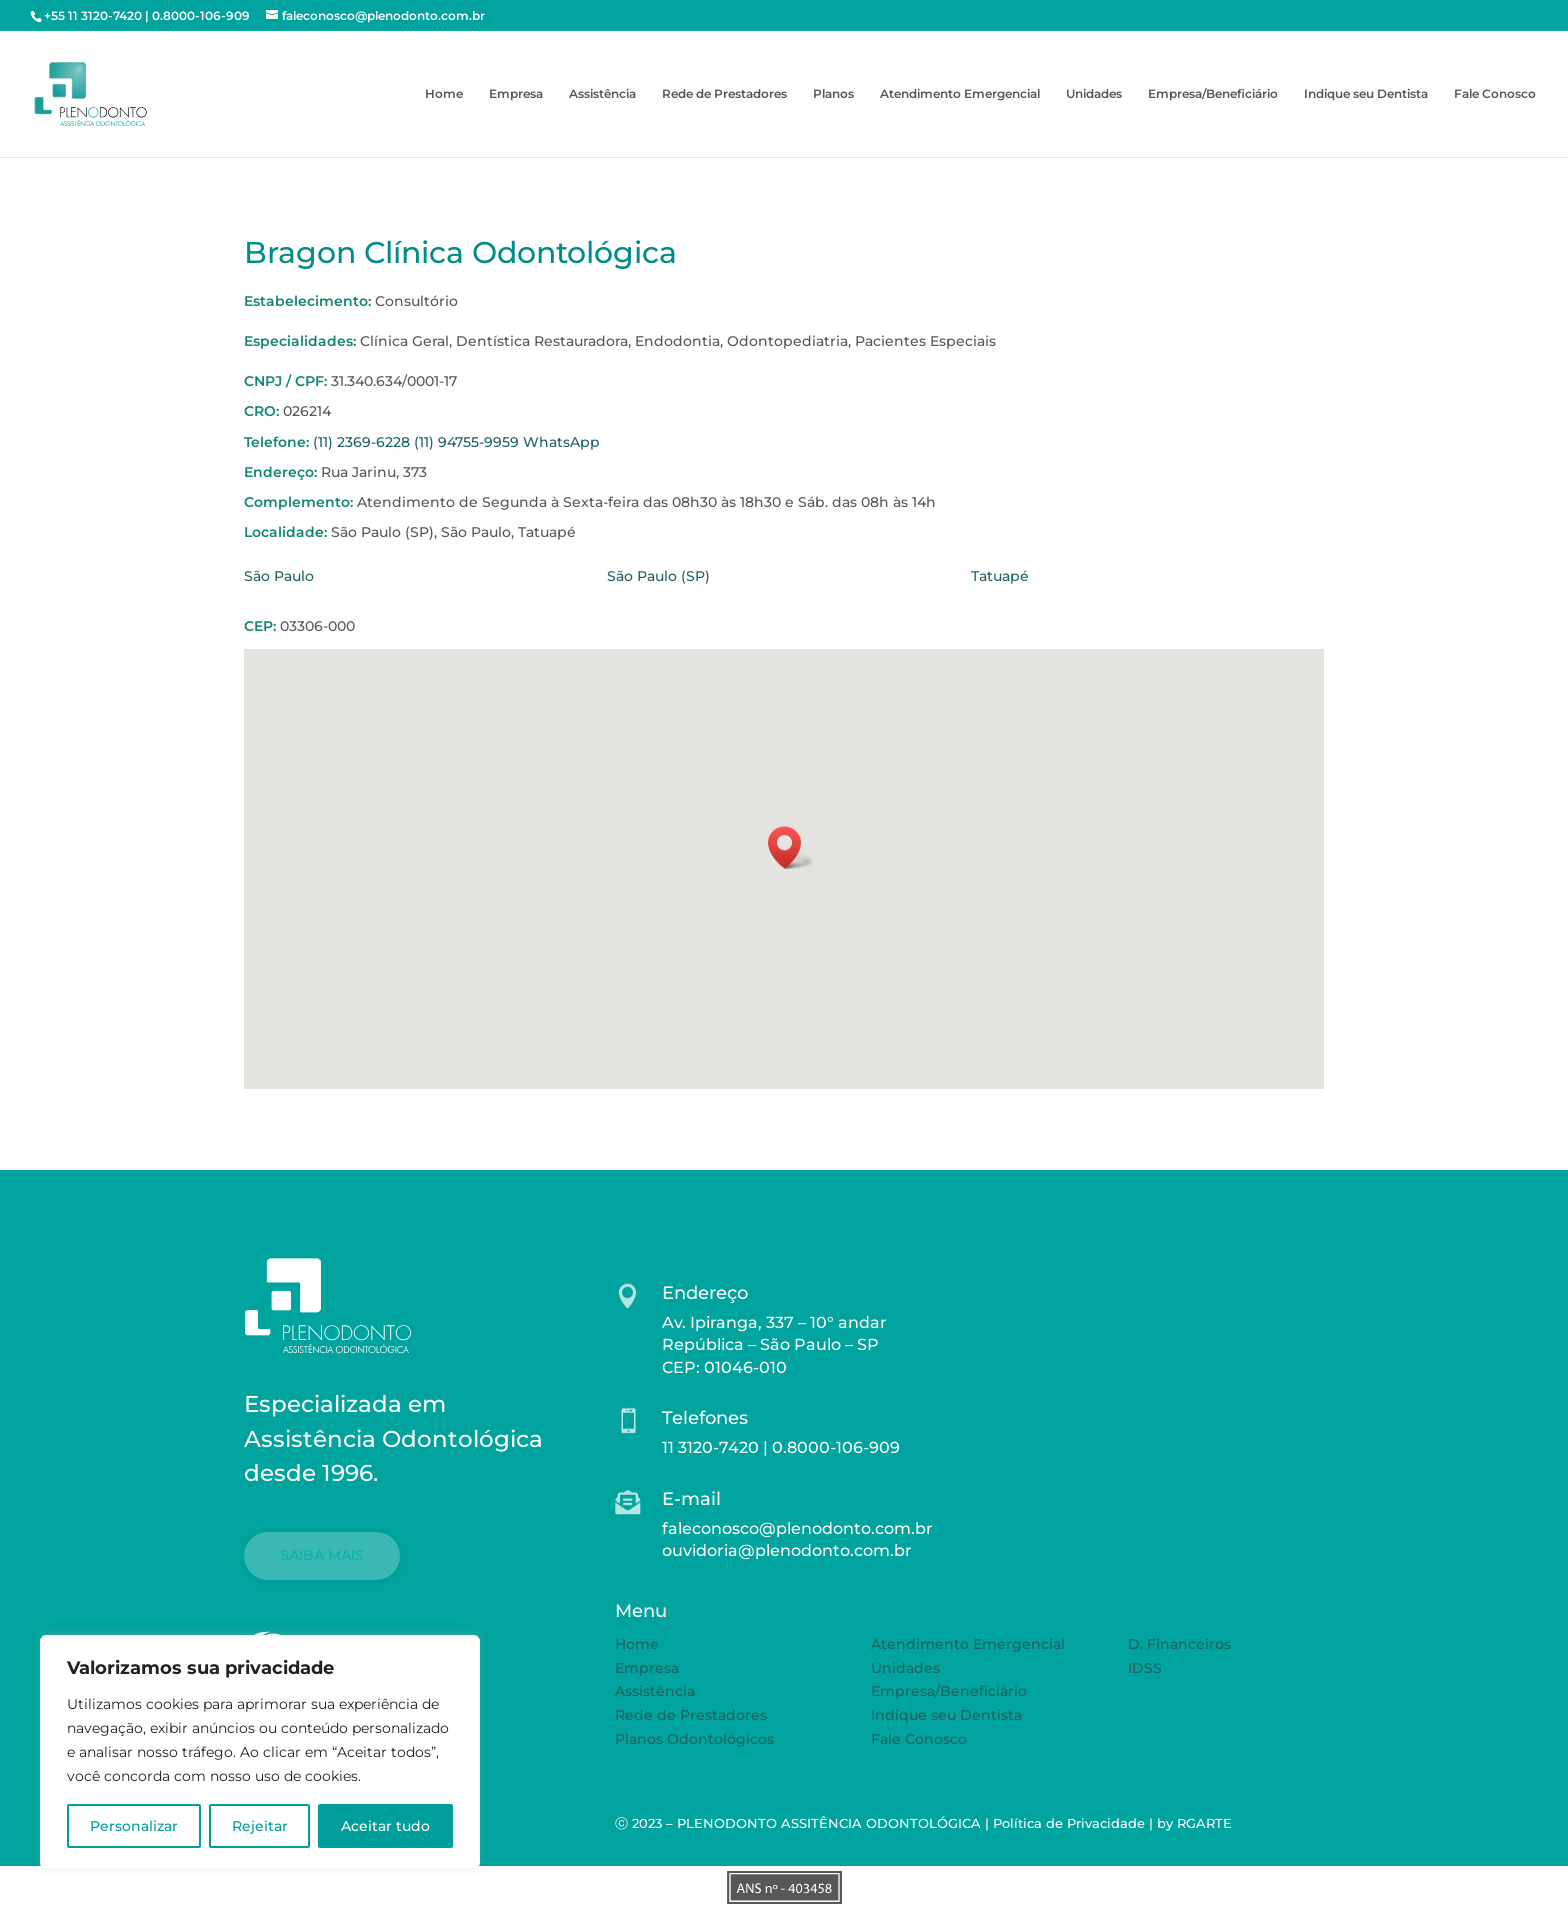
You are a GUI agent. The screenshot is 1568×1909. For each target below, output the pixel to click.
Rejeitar (260, 1826)
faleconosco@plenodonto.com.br (797, 1528)
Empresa (516, 94)
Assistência (602, 94)
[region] (260, 1752)
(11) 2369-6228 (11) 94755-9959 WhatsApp (456, 442)
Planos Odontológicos (694, 1739)
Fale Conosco (1495, 94)
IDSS (1145, 1668)
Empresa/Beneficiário (1213, 94)
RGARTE (1204, 1823)
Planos (833, 94)
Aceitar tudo (385, 1826)
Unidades (1094, 94)
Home (444, 94)
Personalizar (134, 1826)
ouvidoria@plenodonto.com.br (787, 1550)
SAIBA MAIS (322, 1555)
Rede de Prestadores (724, 94)
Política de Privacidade (1069, 1823)
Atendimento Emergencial (960, 94)
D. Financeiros (1179, 1644)
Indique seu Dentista (1366, 94)
